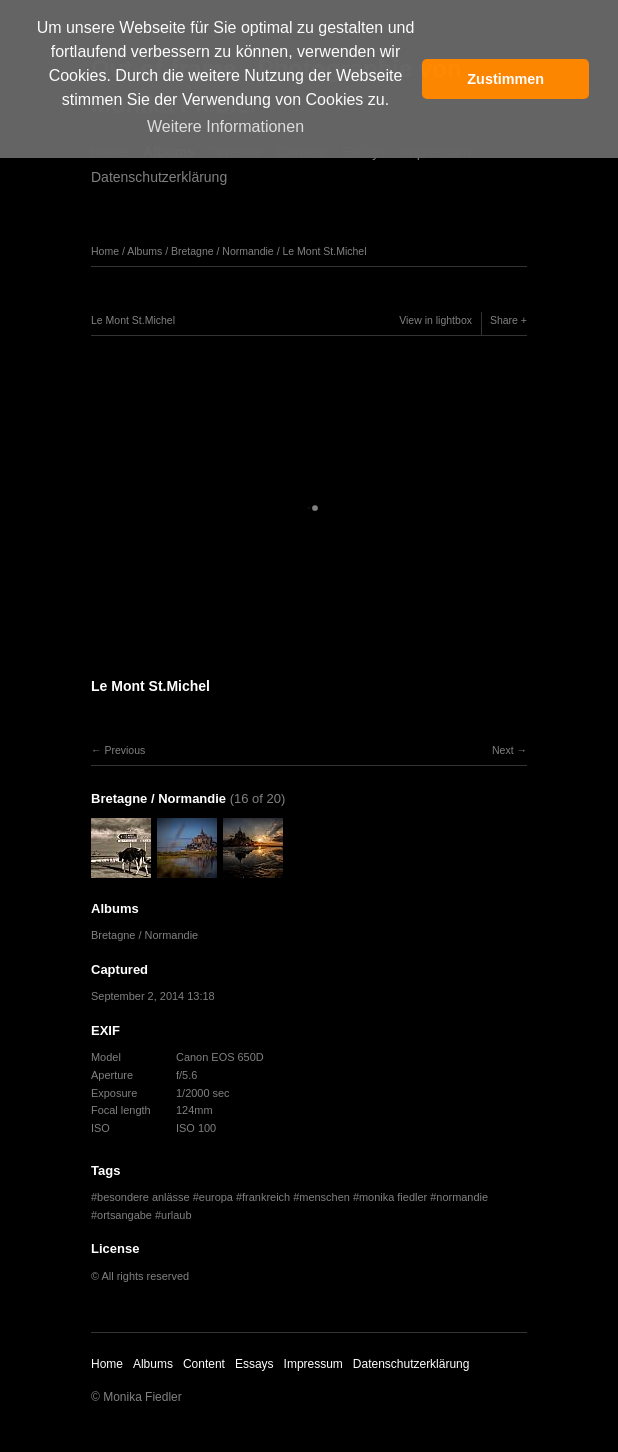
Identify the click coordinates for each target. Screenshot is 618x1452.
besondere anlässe (143, 1197)
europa (216, 1197)
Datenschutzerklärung (159, 177)
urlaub (176, 1215)
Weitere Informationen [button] (225, 126)
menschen (324, 1197)
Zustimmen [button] (505, 79)
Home (105, 251)
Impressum (313, 1364)
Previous (124, 750)
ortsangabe (124, 1215)
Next (503, 750)
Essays (254, 1364)
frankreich (266, 1197)
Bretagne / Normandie (222, 251)
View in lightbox (435, 320)
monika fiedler (393, 1197)
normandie (462, 1197)
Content (204, 1364)
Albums (144, 251)
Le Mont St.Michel (324, 251)
